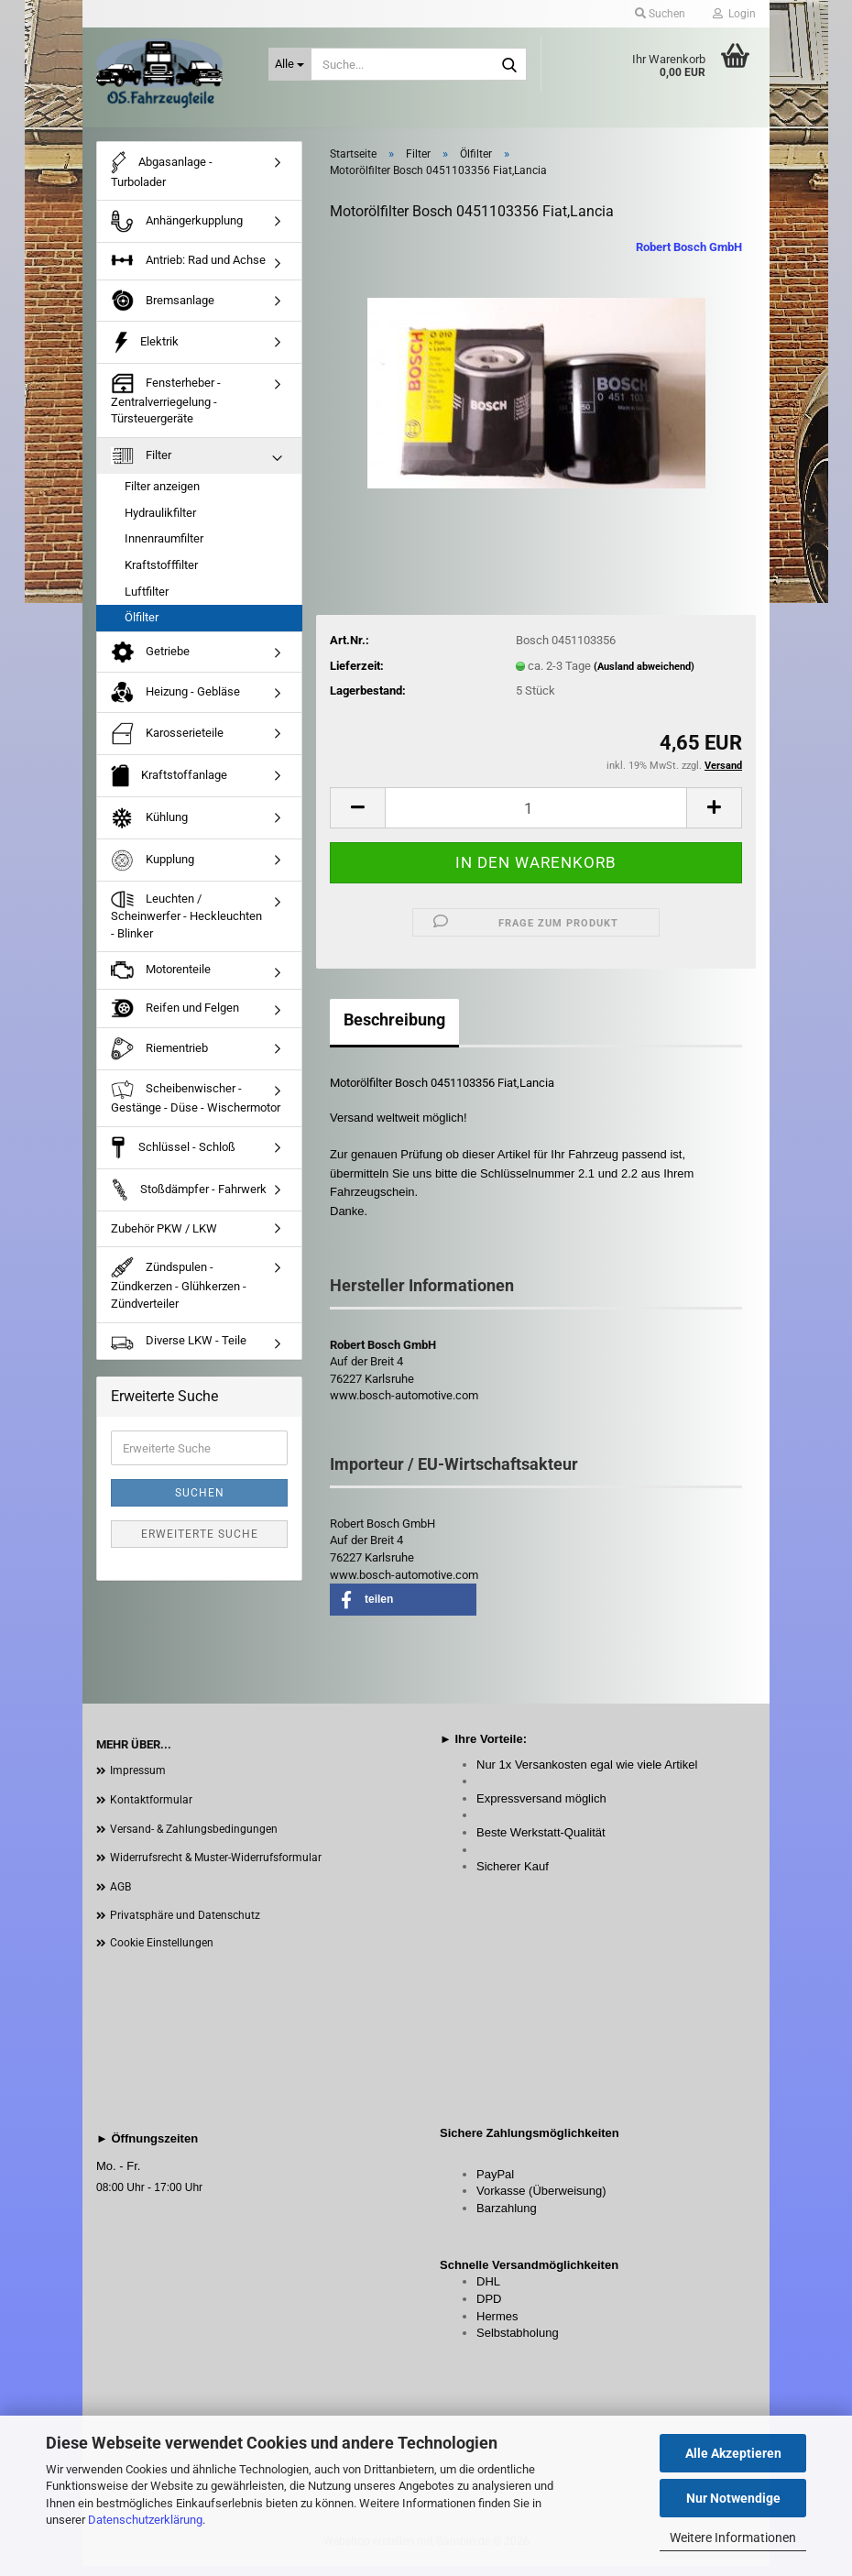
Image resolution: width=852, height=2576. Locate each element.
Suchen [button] (660, 13)
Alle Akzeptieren (733, 2453)
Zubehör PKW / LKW (164, 1238)
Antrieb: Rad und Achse (188, 271)
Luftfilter (147, 601)
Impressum (138, 1781)
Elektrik (145, 352)
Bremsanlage (162, 311)
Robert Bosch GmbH (689, 257)
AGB (120, 1897)
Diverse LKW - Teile (178, 1352)
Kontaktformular (151, 1809)
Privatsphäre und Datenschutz (185, 1926)
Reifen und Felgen (175, 1018)
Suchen (199, 1503)
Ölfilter (141, 627)
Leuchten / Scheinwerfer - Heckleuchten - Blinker (186, 925)
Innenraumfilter (164, 549)
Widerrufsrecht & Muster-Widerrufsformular (216, 1867)
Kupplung (152, 870)
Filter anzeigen (162, 497)
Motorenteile (161, 981)
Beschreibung (394, 1030)
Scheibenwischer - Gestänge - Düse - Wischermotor (195, 1107)
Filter (141, 466)
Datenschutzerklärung (145, 2520)
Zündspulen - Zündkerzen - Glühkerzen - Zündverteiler (178, 1293)
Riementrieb (159, 1059)
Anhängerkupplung (177, 232)
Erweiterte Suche (199, 1545)
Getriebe (150, 663)
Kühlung (149, 828)
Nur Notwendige (733, 2498)
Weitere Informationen (733, 2537)
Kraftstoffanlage (169, 785)
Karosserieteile (167, 744)
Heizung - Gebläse (175, 703)
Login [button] (734, 13)
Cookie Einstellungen (161, 1952)
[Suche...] (290, 64)
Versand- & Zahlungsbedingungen (194, 1839)
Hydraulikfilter (160, 523)
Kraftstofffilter (161, 575)
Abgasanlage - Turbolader (162, 180)
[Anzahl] (536, 818)
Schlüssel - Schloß (173, 1157)
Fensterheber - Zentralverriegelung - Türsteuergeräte (166, 409)
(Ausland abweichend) (644, 677)
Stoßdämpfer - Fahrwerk (189, 1200)
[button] (357, 818)
